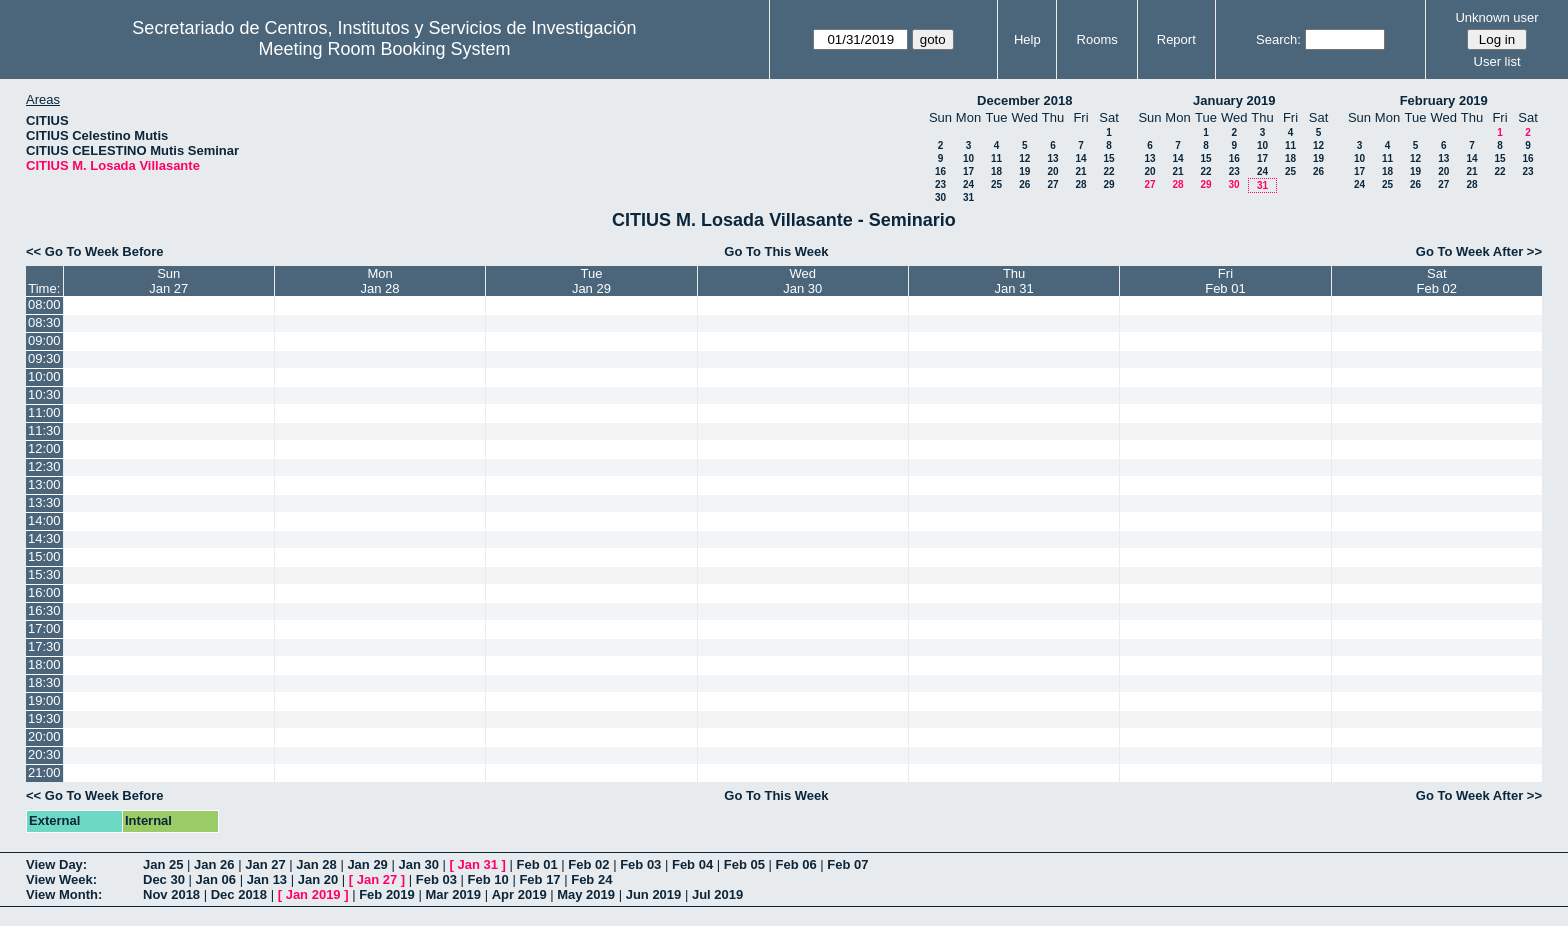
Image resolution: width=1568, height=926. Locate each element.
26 (1024, 184)
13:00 (44, 484)
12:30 (44, 466)
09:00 (44, 340)
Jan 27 (265, 864)
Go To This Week (776, 251)
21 (1080, 171)
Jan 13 (267, 879)
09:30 (44, 358)
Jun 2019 (654, 894)
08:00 (44, 304)
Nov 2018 (171, 894)
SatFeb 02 (1437, 281)
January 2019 (1234, 100)
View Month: (64, 894)
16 (940, 171)
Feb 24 (591, 879)
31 (968, 197)
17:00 (44, 628)
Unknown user (1496, 17)
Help (1027, 39)
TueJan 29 (591, 281)
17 (968, 171)
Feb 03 (640, 864)
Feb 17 (539, 879)
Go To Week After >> (1479, 251)
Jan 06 (216, 879)
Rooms (1097, 39)
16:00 (44, 592)
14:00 (44, 520)
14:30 (44, 538)
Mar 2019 (453, 894)
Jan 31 (478, 864)
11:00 (44, 412)
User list (1497, 61)
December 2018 (1024, 100)
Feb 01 (537, 864)
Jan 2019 (313, 894)
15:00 (44, 556)
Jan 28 (316, 864)
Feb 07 (847, 864)
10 (968, 158)
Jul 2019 (717, 894)
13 (1052, 158)
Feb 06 (796, 864)
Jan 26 (214, 864)
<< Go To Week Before (95, 251)
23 (940, 184)
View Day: (56, 864)
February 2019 (1444, 100)
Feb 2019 (387, 894)
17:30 (44, 646)
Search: (1278, 39)
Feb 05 (744, 864)
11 (996, 158)
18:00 (44, 664)
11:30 (44, 430)
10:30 (44, 394)
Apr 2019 (519, 894)
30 (940, 197)
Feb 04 (692, 864)
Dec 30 (164, 879)
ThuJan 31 (1014, 281)
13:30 (44, 502)
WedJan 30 (802, 281)
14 (1080, 158)
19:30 (44, 718)
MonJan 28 (380, 281)
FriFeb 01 (1225, 281)
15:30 (44, 574)
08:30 (44, 322)
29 (1108, 184)
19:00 (44, 700)
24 (968, 184)
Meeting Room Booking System (384, 49)
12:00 (44, 448)
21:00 (44, 772)
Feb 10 (488, 879)
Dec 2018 (239, 894)
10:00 (44, 376)
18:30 (44, 682)
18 (996, 171)
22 (1108, 171)
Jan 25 (163, 864)
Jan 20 (318, 879)
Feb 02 (588, 864)
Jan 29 (367, 864)
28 (1080, 184)
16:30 (44, 610)
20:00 (44, 736)
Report (1176, 39)
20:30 (44, 754)
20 (1052, 171)
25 (996, 184)
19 (1024, 171)
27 (1052, 184)
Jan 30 (418, 864)
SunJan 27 (168, 281)
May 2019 (586, 894)
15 (1108, 158)
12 (1024, 158)
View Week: (61, 879)
